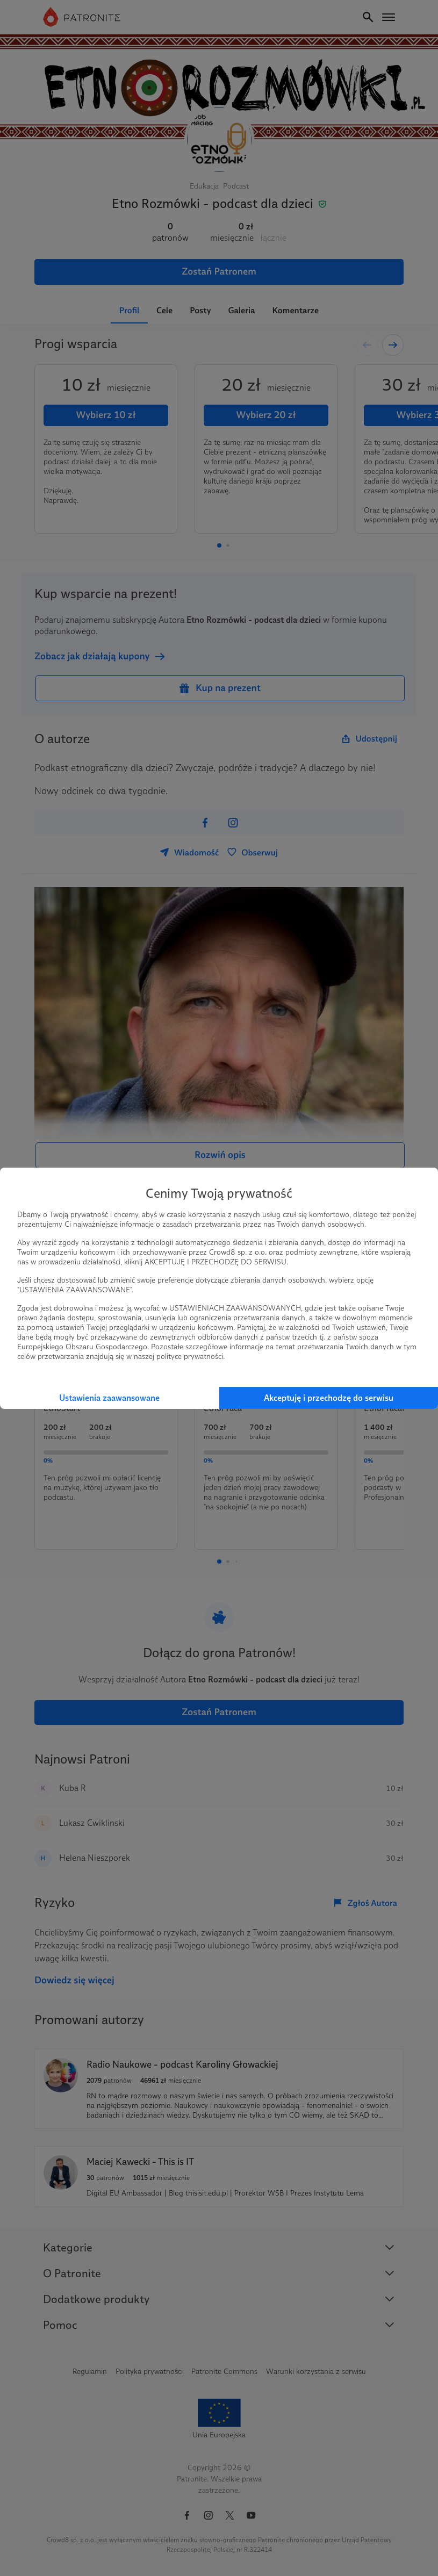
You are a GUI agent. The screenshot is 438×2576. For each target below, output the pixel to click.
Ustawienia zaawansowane (109, 1398)
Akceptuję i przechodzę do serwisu (328, 1398)
